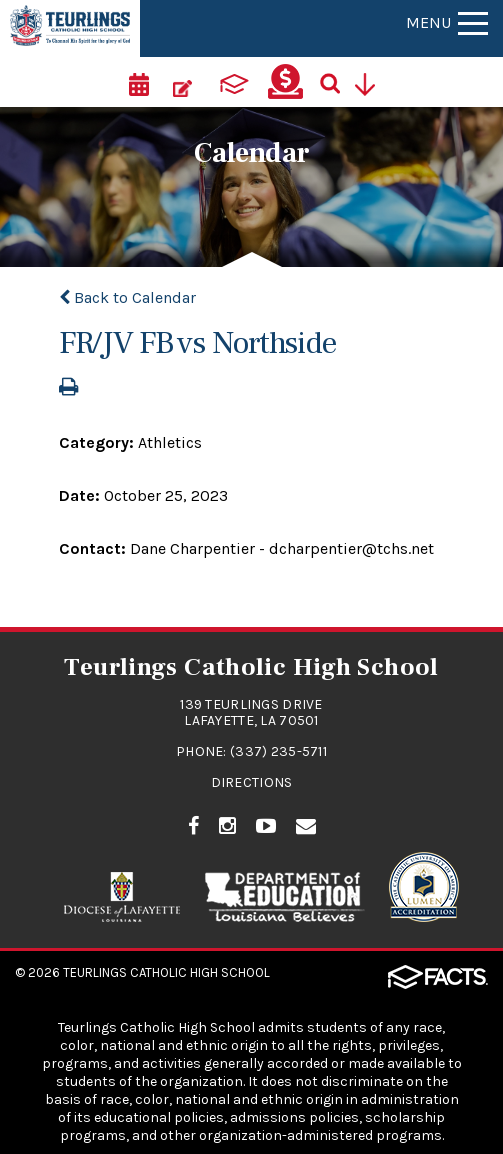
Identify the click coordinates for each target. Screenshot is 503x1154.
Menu (447, 22)
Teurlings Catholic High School (166, 972)
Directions (252, 782)
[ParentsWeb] (234, 82)
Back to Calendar (127, 297)
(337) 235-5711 (278, 751)
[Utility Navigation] (372, 82)
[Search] (337, 82)
